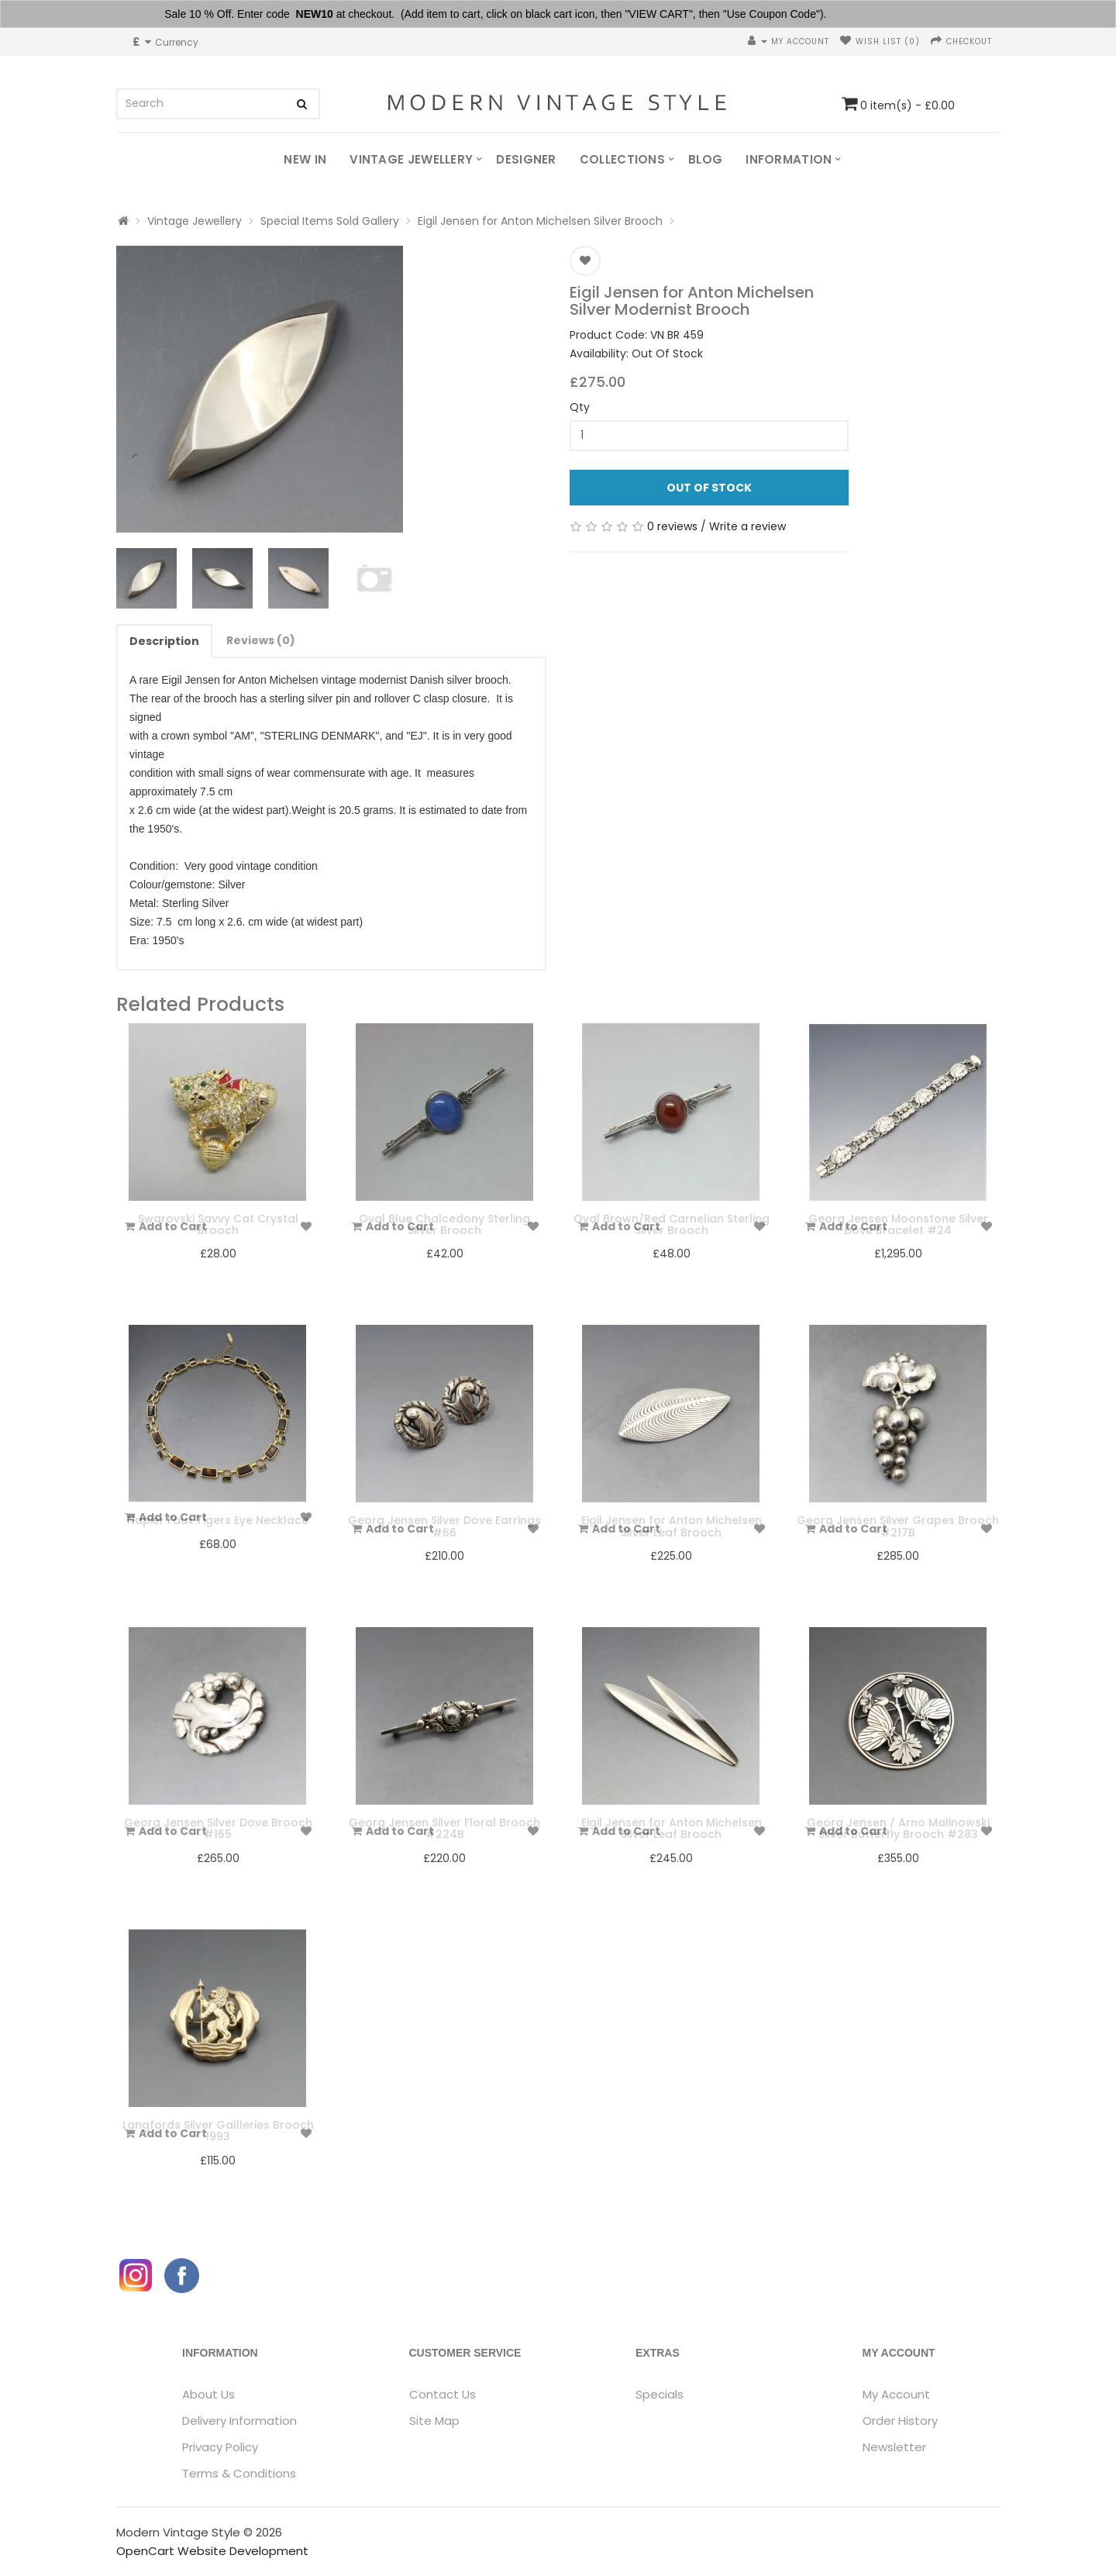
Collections (622, 159)
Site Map (434, 2420)
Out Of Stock (709, 487)
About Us (208, 2394)
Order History (900, 2420)
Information (789, 159)
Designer (526, 159)
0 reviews (672, 526)
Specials (660, 2394)
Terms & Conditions (239, 2473)
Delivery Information (239, 2420)
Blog (705, 159)
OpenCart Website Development (212, 2551)
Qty (580, 407)
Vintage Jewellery (411, 159)
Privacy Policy (220, 2447)
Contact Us (442, 2394)
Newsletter (894, 2447)
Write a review (747, 526)
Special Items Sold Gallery (329, 221)
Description (164, 641)
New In (305, 159)
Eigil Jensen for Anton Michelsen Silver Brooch (540, 221)
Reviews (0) (260, 640)
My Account (896, 2394)
